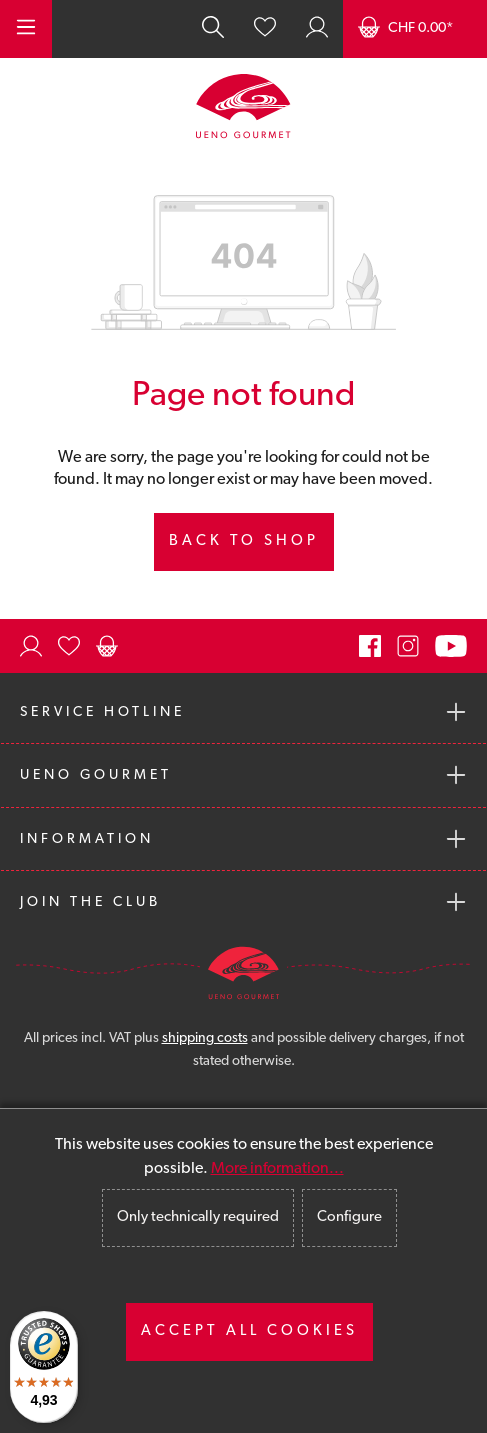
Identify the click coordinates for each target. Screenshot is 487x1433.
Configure (349, 1217)
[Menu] (26, 29)
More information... (277, 1169)
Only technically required (198, 1217)
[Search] (213, 29)
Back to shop (244, 541)
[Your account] (317, 29)
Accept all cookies (249, 1331)
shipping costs (205, 1038)
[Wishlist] (265, 29)
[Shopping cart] (415, 29)
